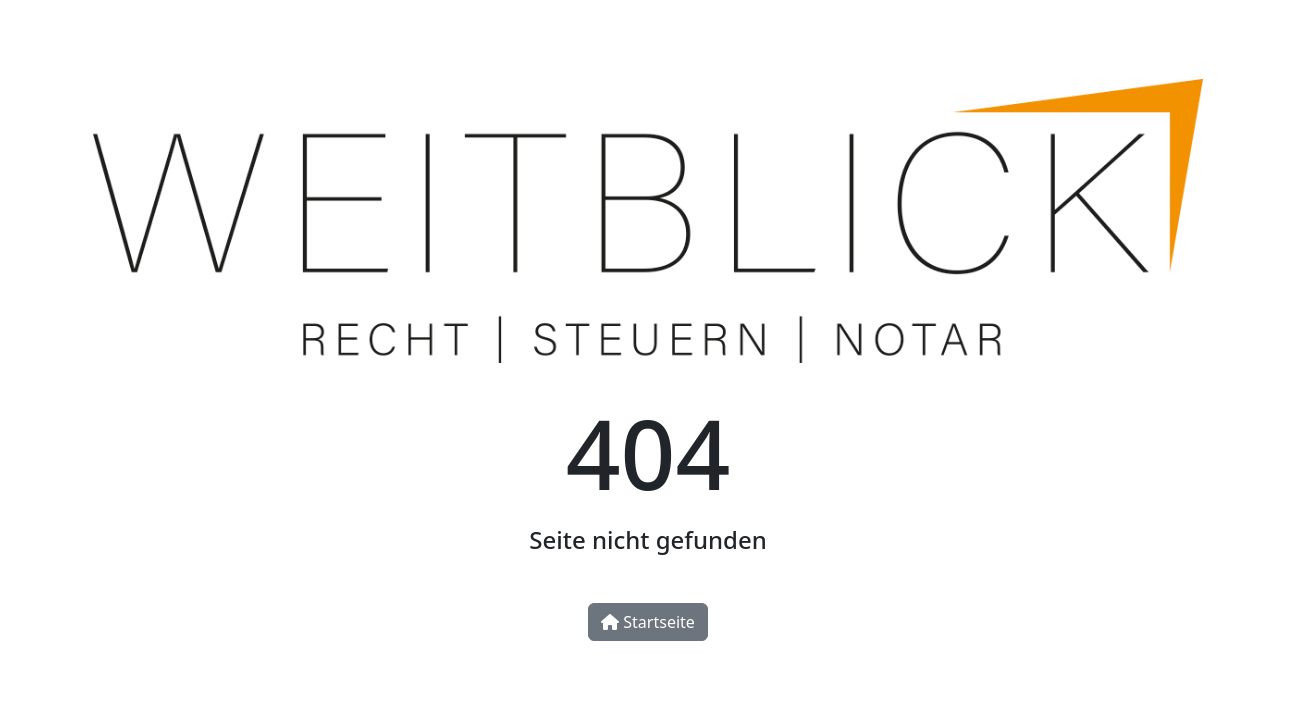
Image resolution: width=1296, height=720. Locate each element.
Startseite (648, 622)
